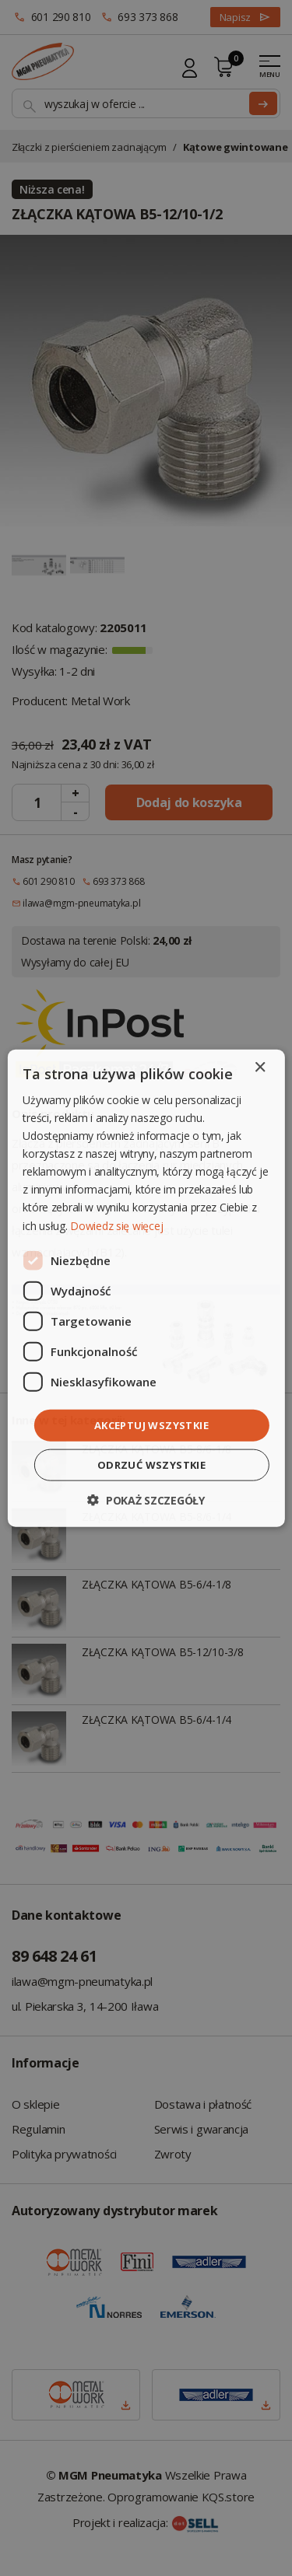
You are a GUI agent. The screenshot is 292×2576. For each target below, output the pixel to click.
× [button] (260, 1067)
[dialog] (146, 1288)
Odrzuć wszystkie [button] (151, 1465)
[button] (146, 1500)
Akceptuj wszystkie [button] (151, 1424)
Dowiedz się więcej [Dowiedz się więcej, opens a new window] (116, 1225)
